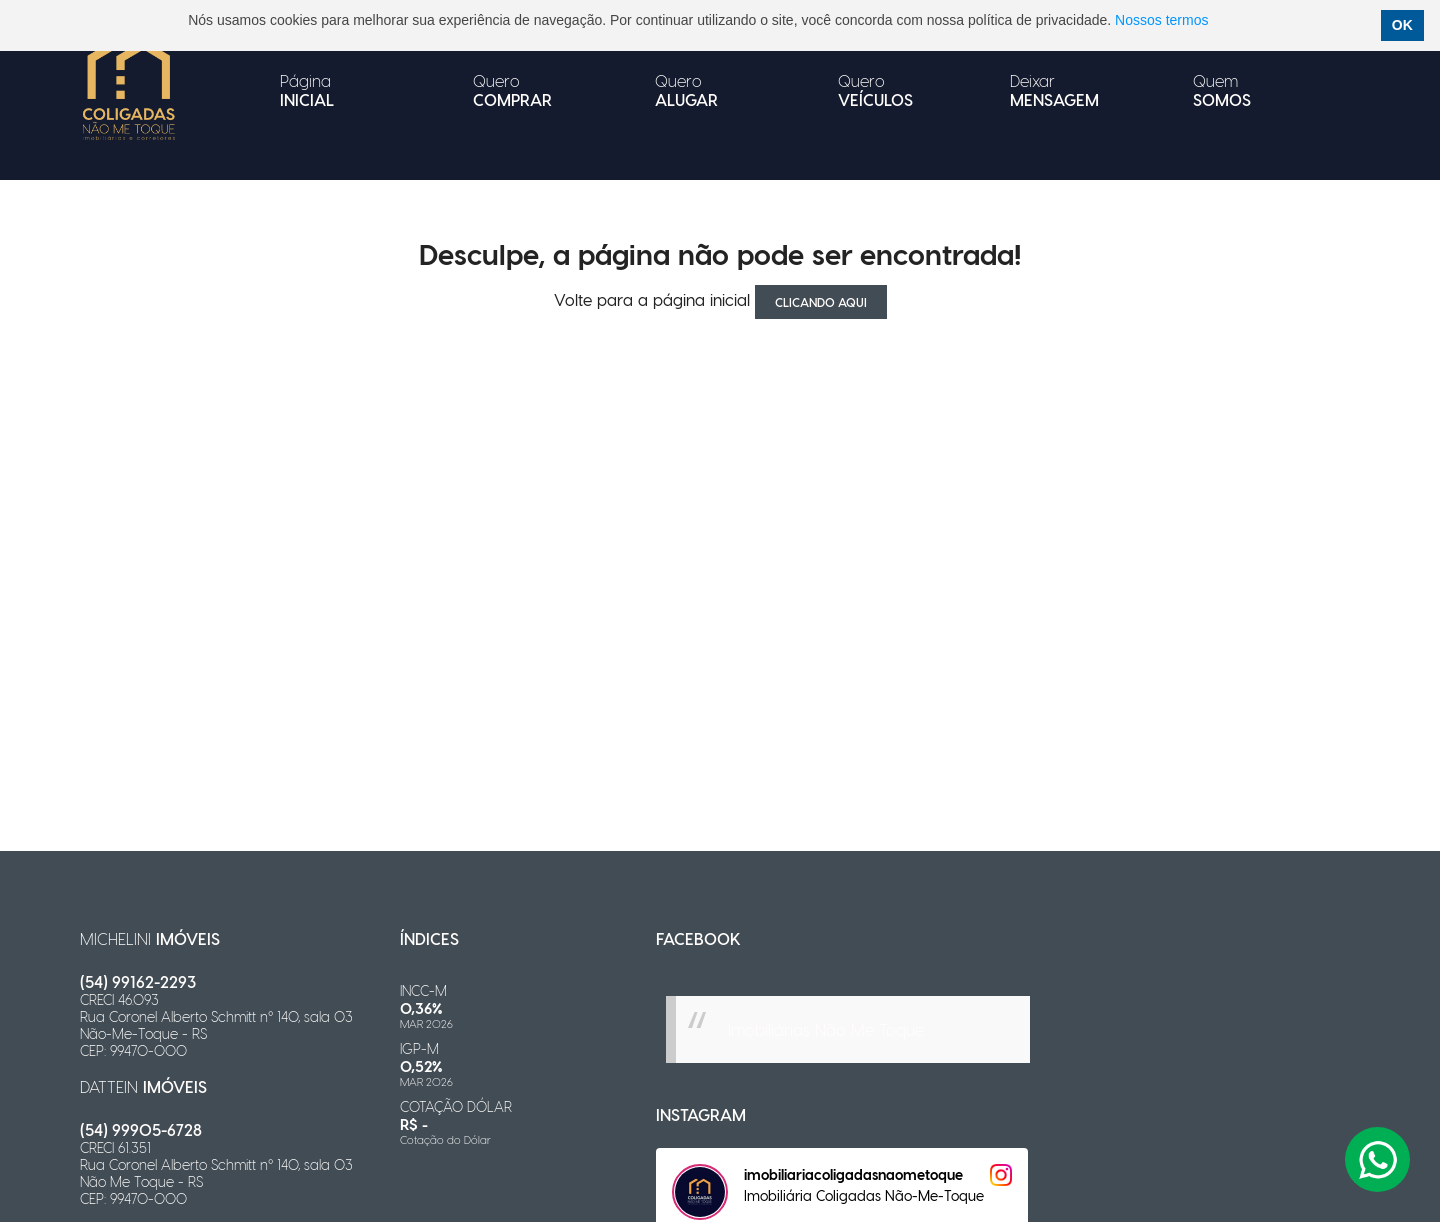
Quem (1222, 90)
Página (307, 90)
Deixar (1054, 90)
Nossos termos (1161, 20)
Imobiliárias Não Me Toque (826, 1029)
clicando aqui (821, 302)
